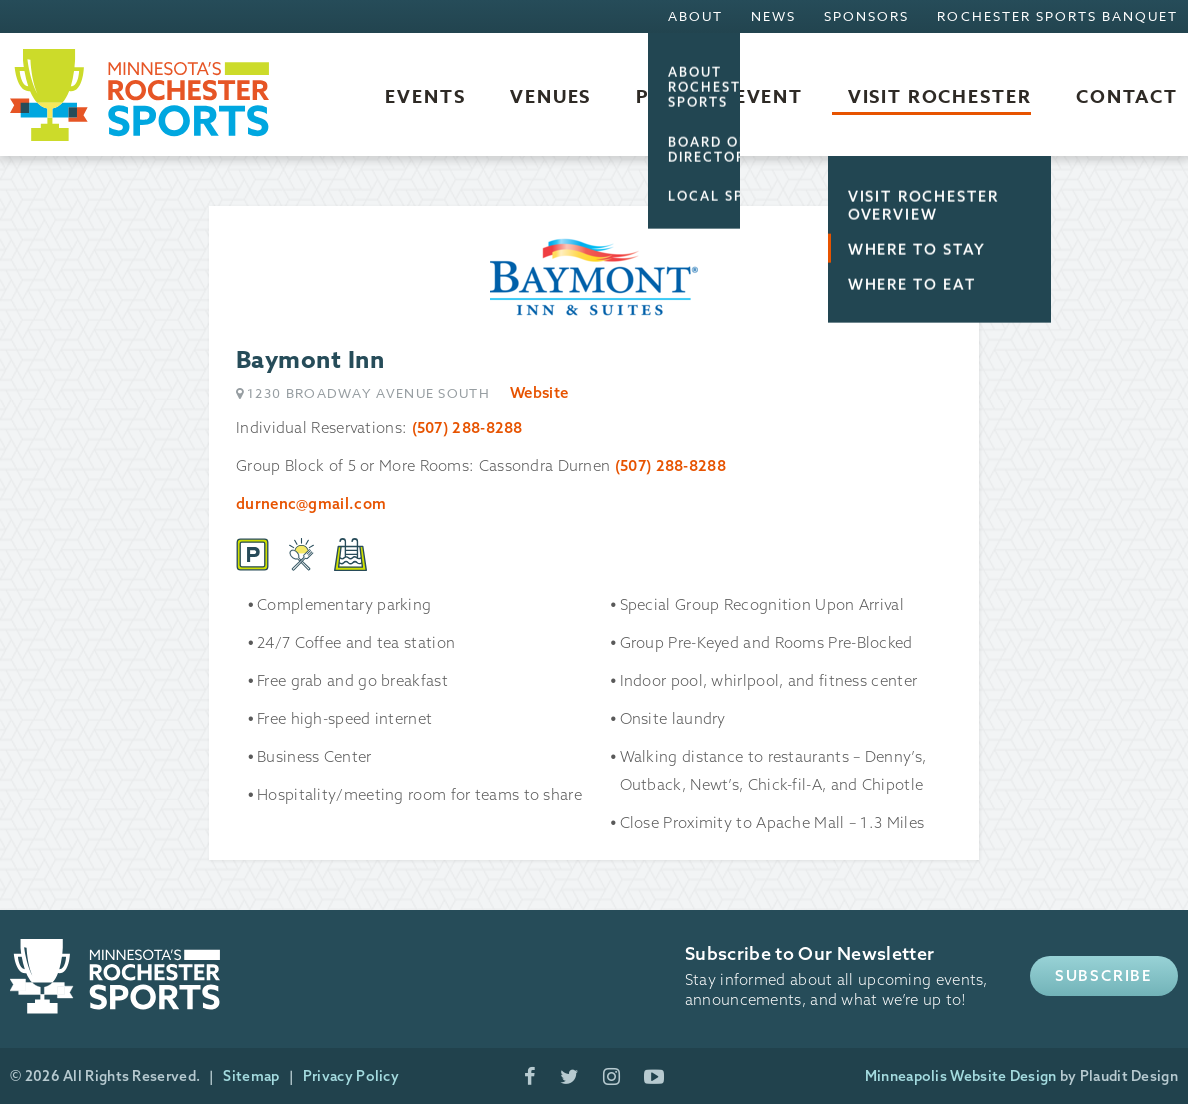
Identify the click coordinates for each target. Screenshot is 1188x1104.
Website (539, 392)
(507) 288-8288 (467, 427)
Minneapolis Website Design (961, 1076)
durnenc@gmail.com (311, 503)
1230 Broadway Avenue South (368, 394)
